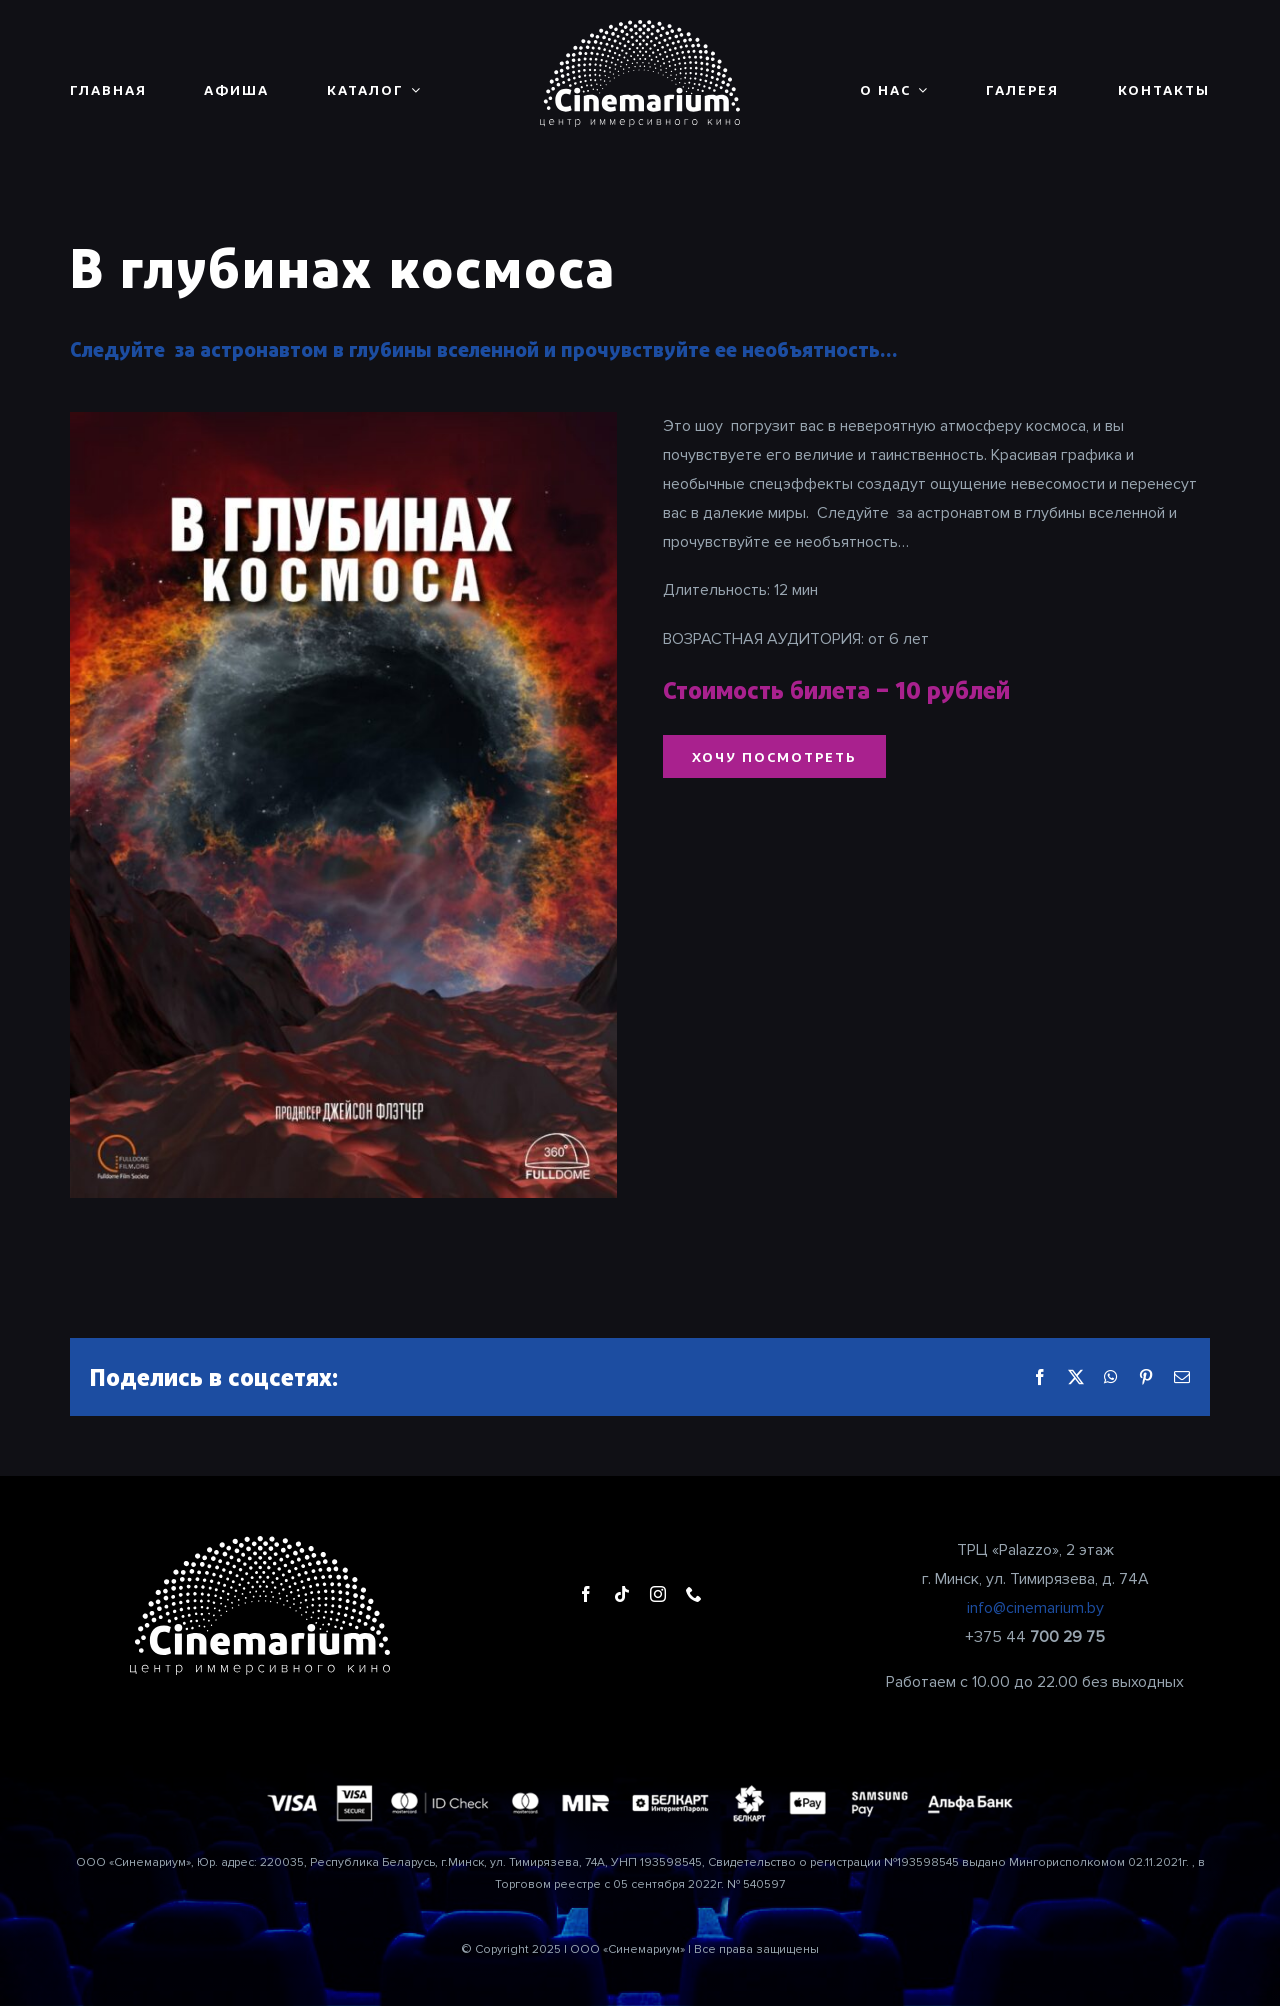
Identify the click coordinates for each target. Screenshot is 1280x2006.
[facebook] (586, 1594)
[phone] (694, 1594)
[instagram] (658, 1594)
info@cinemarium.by (1035, 1608)
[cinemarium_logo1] (640, 28)
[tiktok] (622, 1594)
